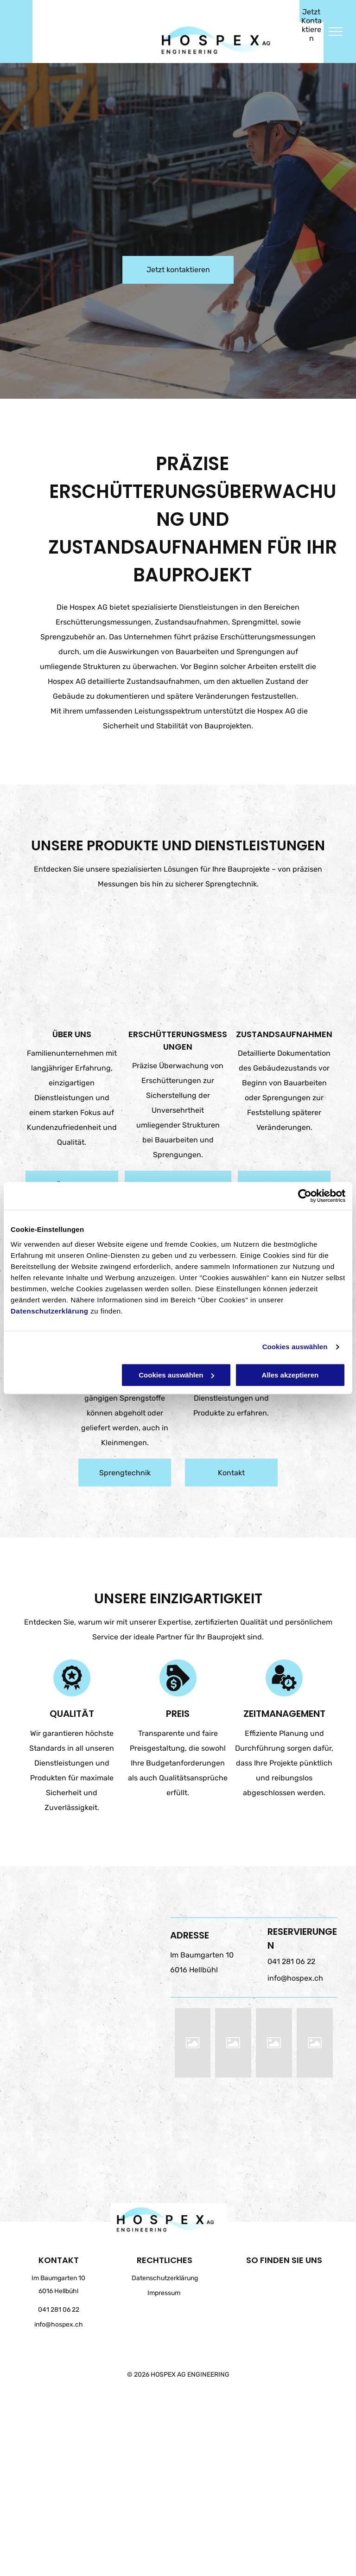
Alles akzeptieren (290, 1375)
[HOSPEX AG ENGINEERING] (193, 2043)
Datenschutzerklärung (50, 1311)
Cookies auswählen (295, 1347)
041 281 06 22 (291, 1961)
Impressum (163, 2293)
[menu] (336, 31)
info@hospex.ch (295, 1978)
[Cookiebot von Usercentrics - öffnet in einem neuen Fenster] (304, 1196)
